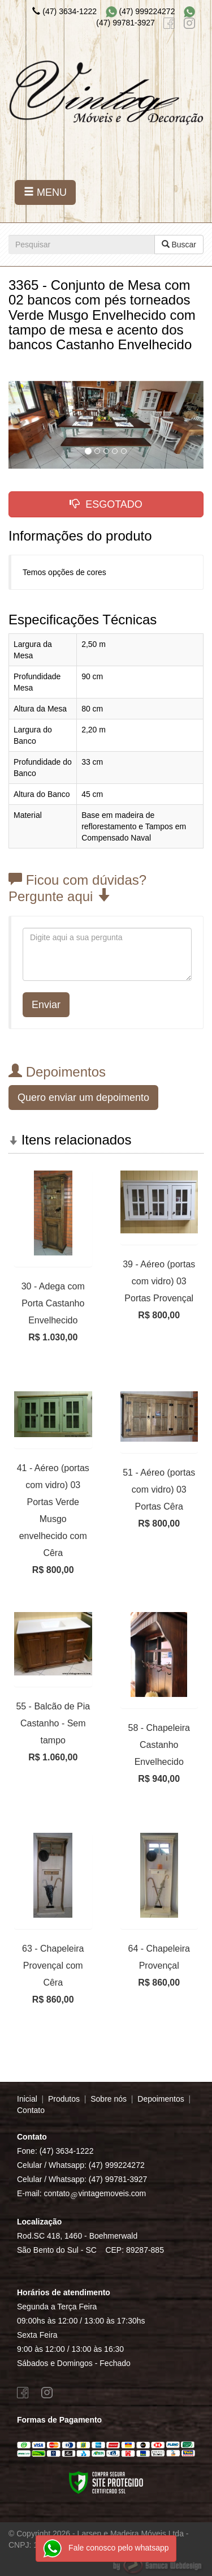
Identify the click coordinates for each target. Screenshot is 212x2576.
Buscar (179, 244)
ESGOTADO (106, 504)
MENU (45, 192)
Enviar (46, 1004)
